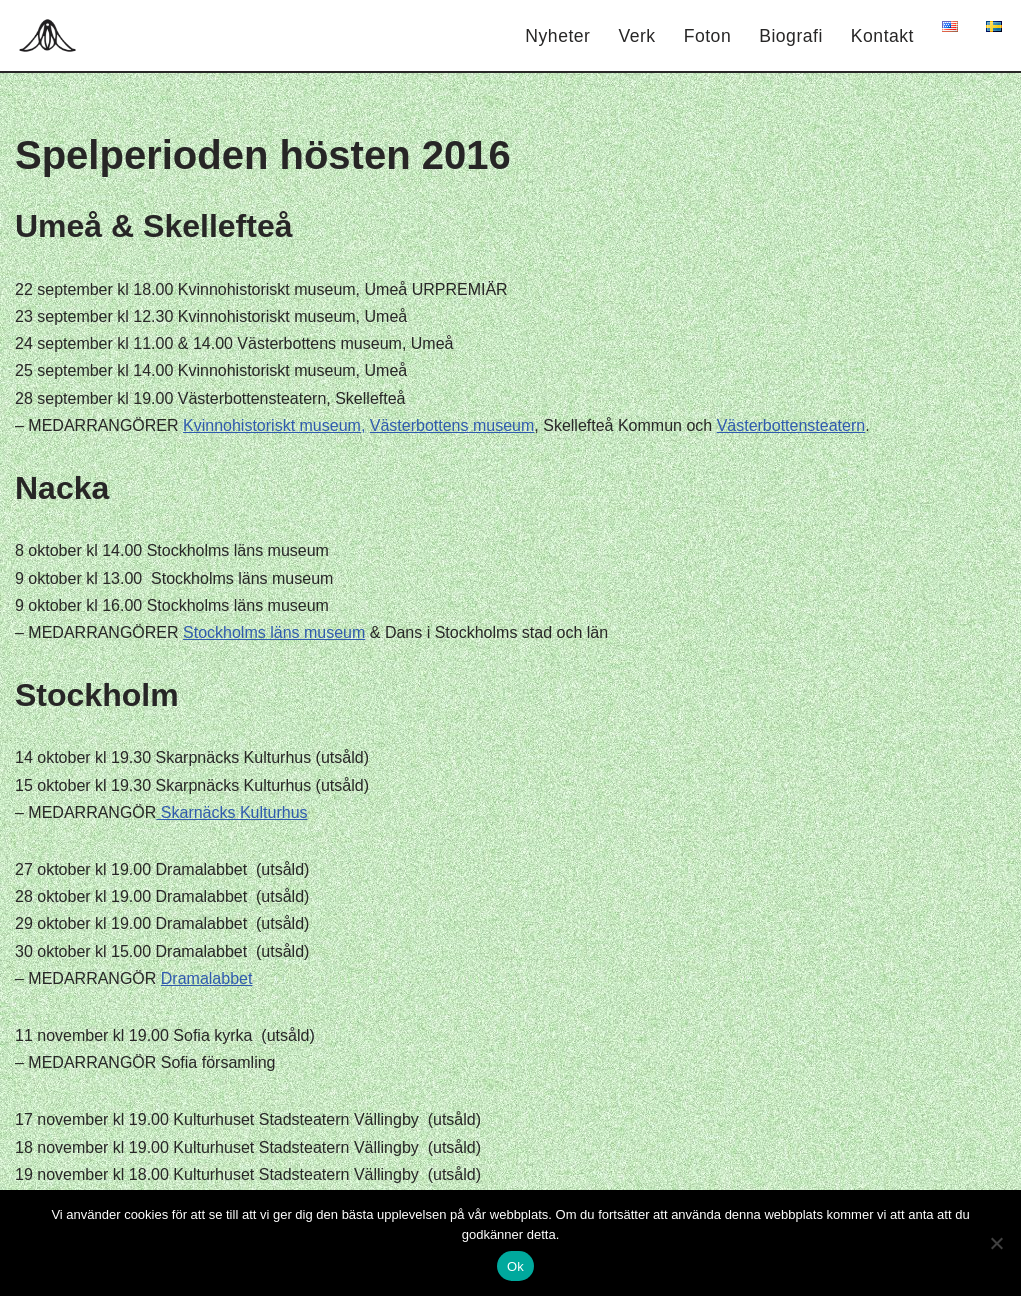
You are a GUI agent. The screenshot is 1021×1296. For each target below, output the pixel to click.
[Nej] (996, 1243)
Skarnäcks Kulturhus (231, 812)
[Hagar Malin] (52, 35)
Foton (708, 36)
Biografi (791, 36)
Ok (515, 1266)
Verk (636, 36)
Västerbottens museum (452, 425)
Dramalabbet (207, 978)
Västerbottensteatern (791, 425)
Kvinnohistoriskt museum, (274, 425)
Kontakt (882, 36)
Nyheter (557, 36)
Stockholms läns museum (274, 632)
